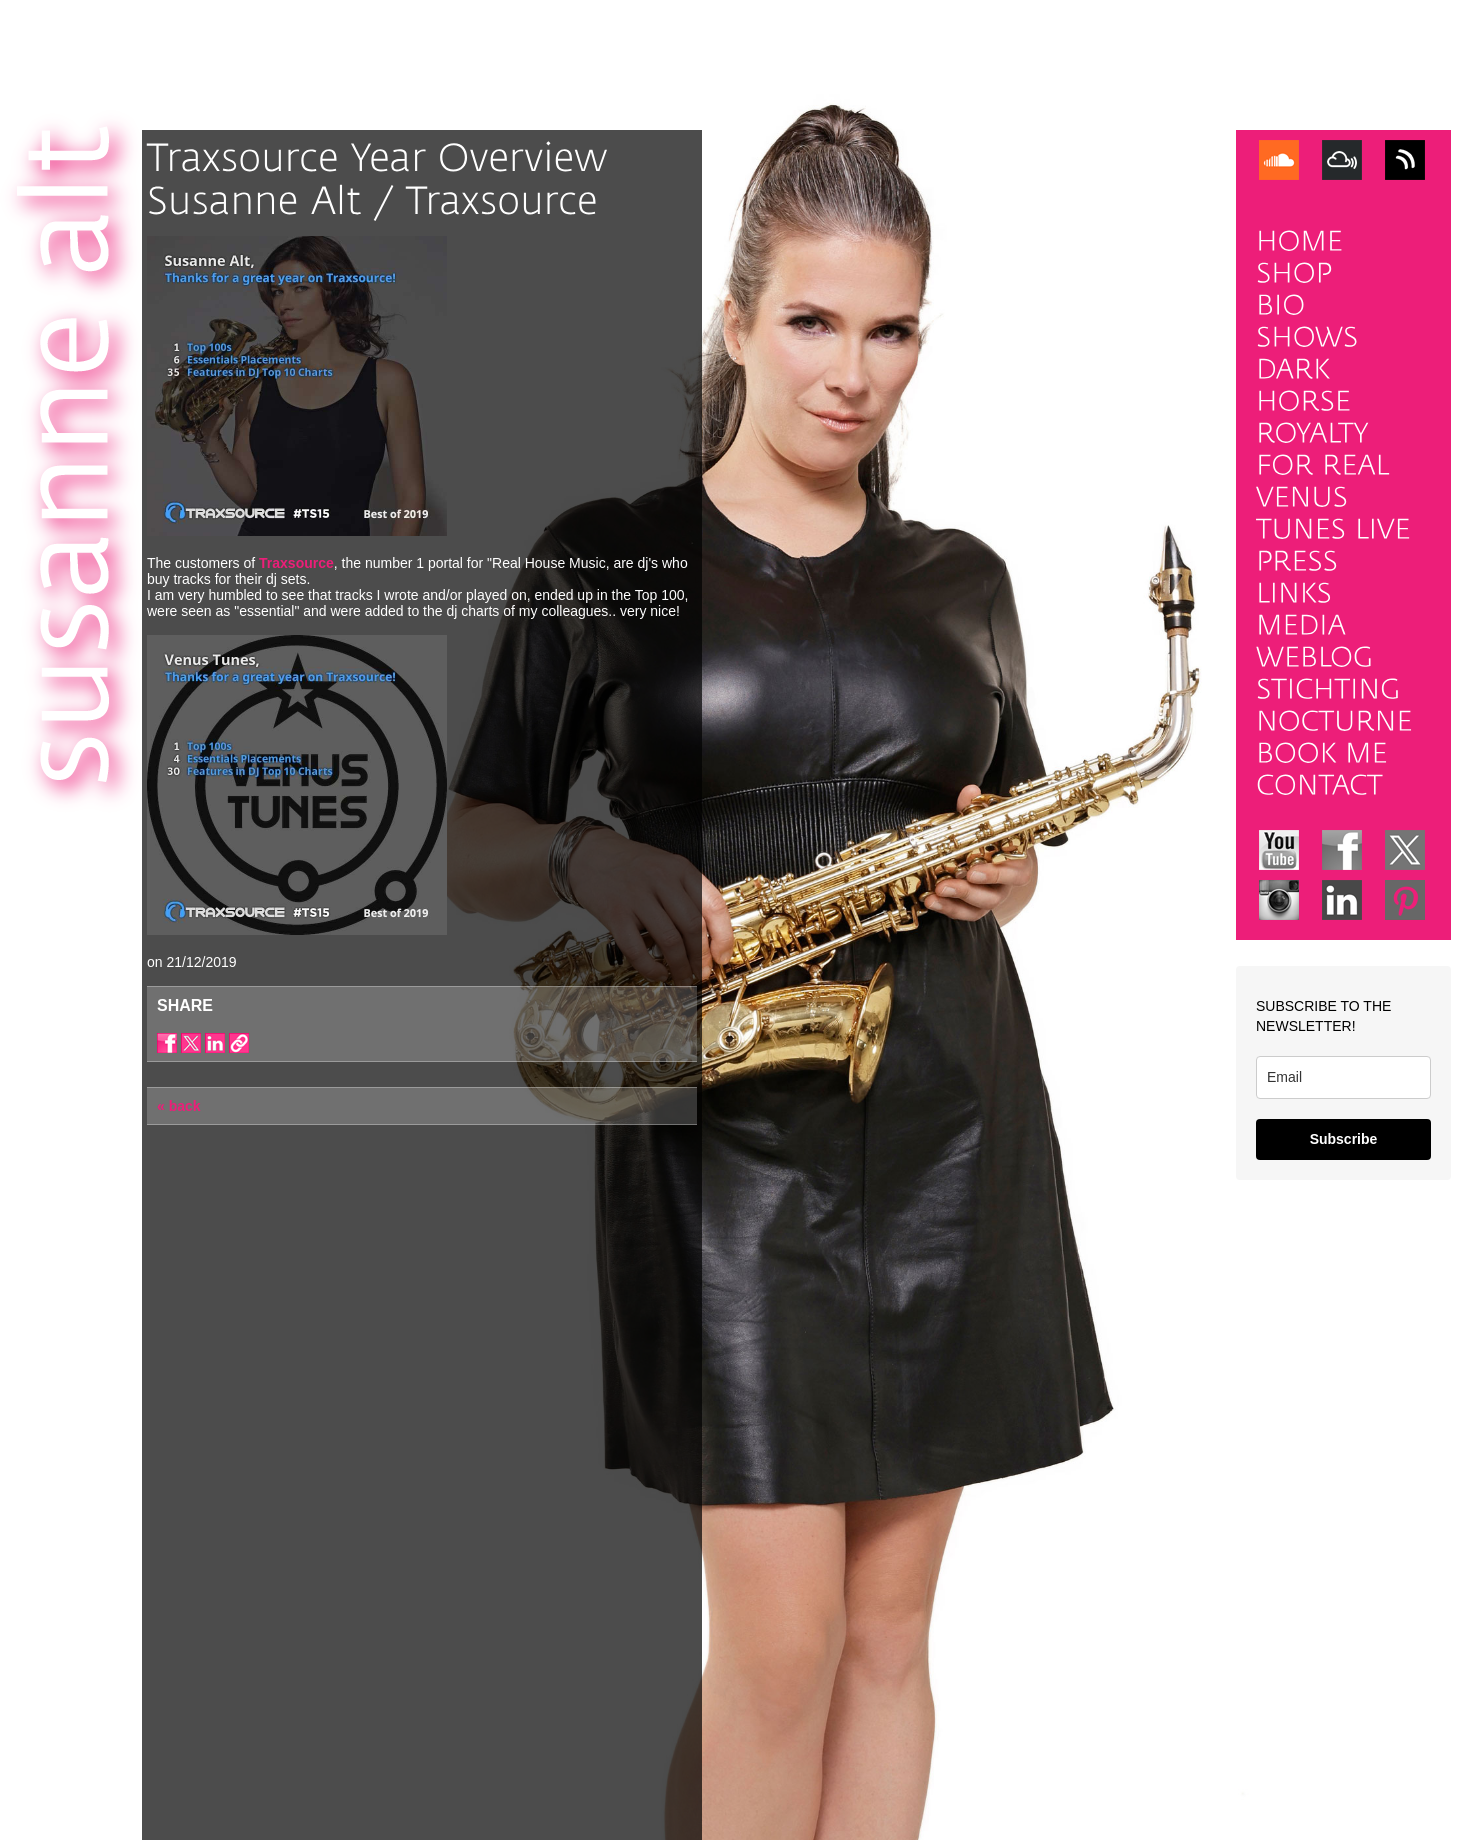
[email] (1343, 1077)
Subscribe (1344, 1139)
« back (179, 1106)
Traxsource (296, 563)
